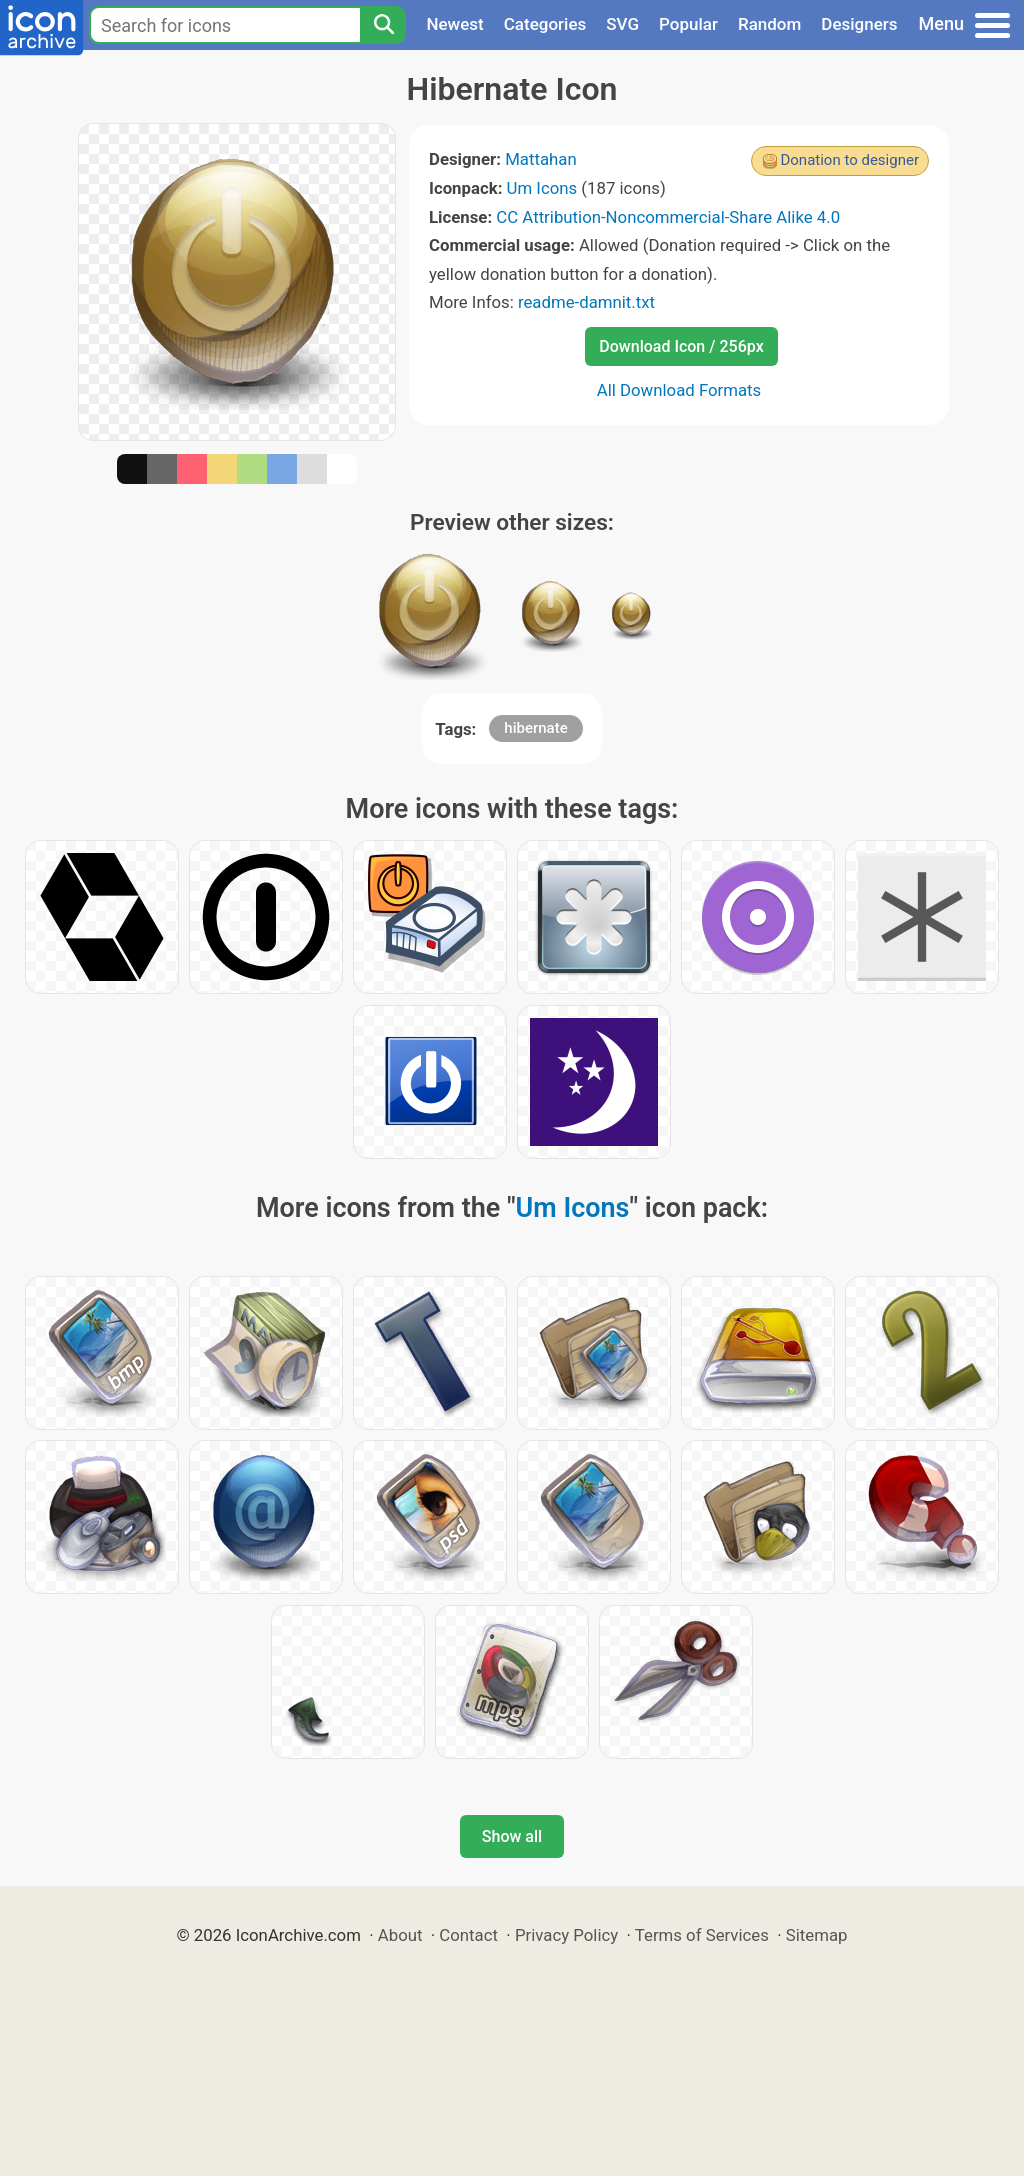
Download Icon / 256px (681, 346)
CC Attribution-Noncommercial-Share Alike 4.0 (668, 217)
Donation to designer (849, 160)
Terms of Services (702, 1935)
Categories (545, 24)
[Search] (383, 25)
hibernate (535, 728)
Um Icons (542, 188)
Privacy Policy (566, 1935)
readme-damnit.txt (586, 302)
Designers (859, 24)
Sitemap (817, 1935)
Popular (688, 24)
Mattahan (541, 159)
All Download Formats (679, 390)
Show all (512, 1836)
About (400, 1935)
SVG (622, 24)
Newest (454, 24)
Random (769, 24)
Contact (468, 1935)
